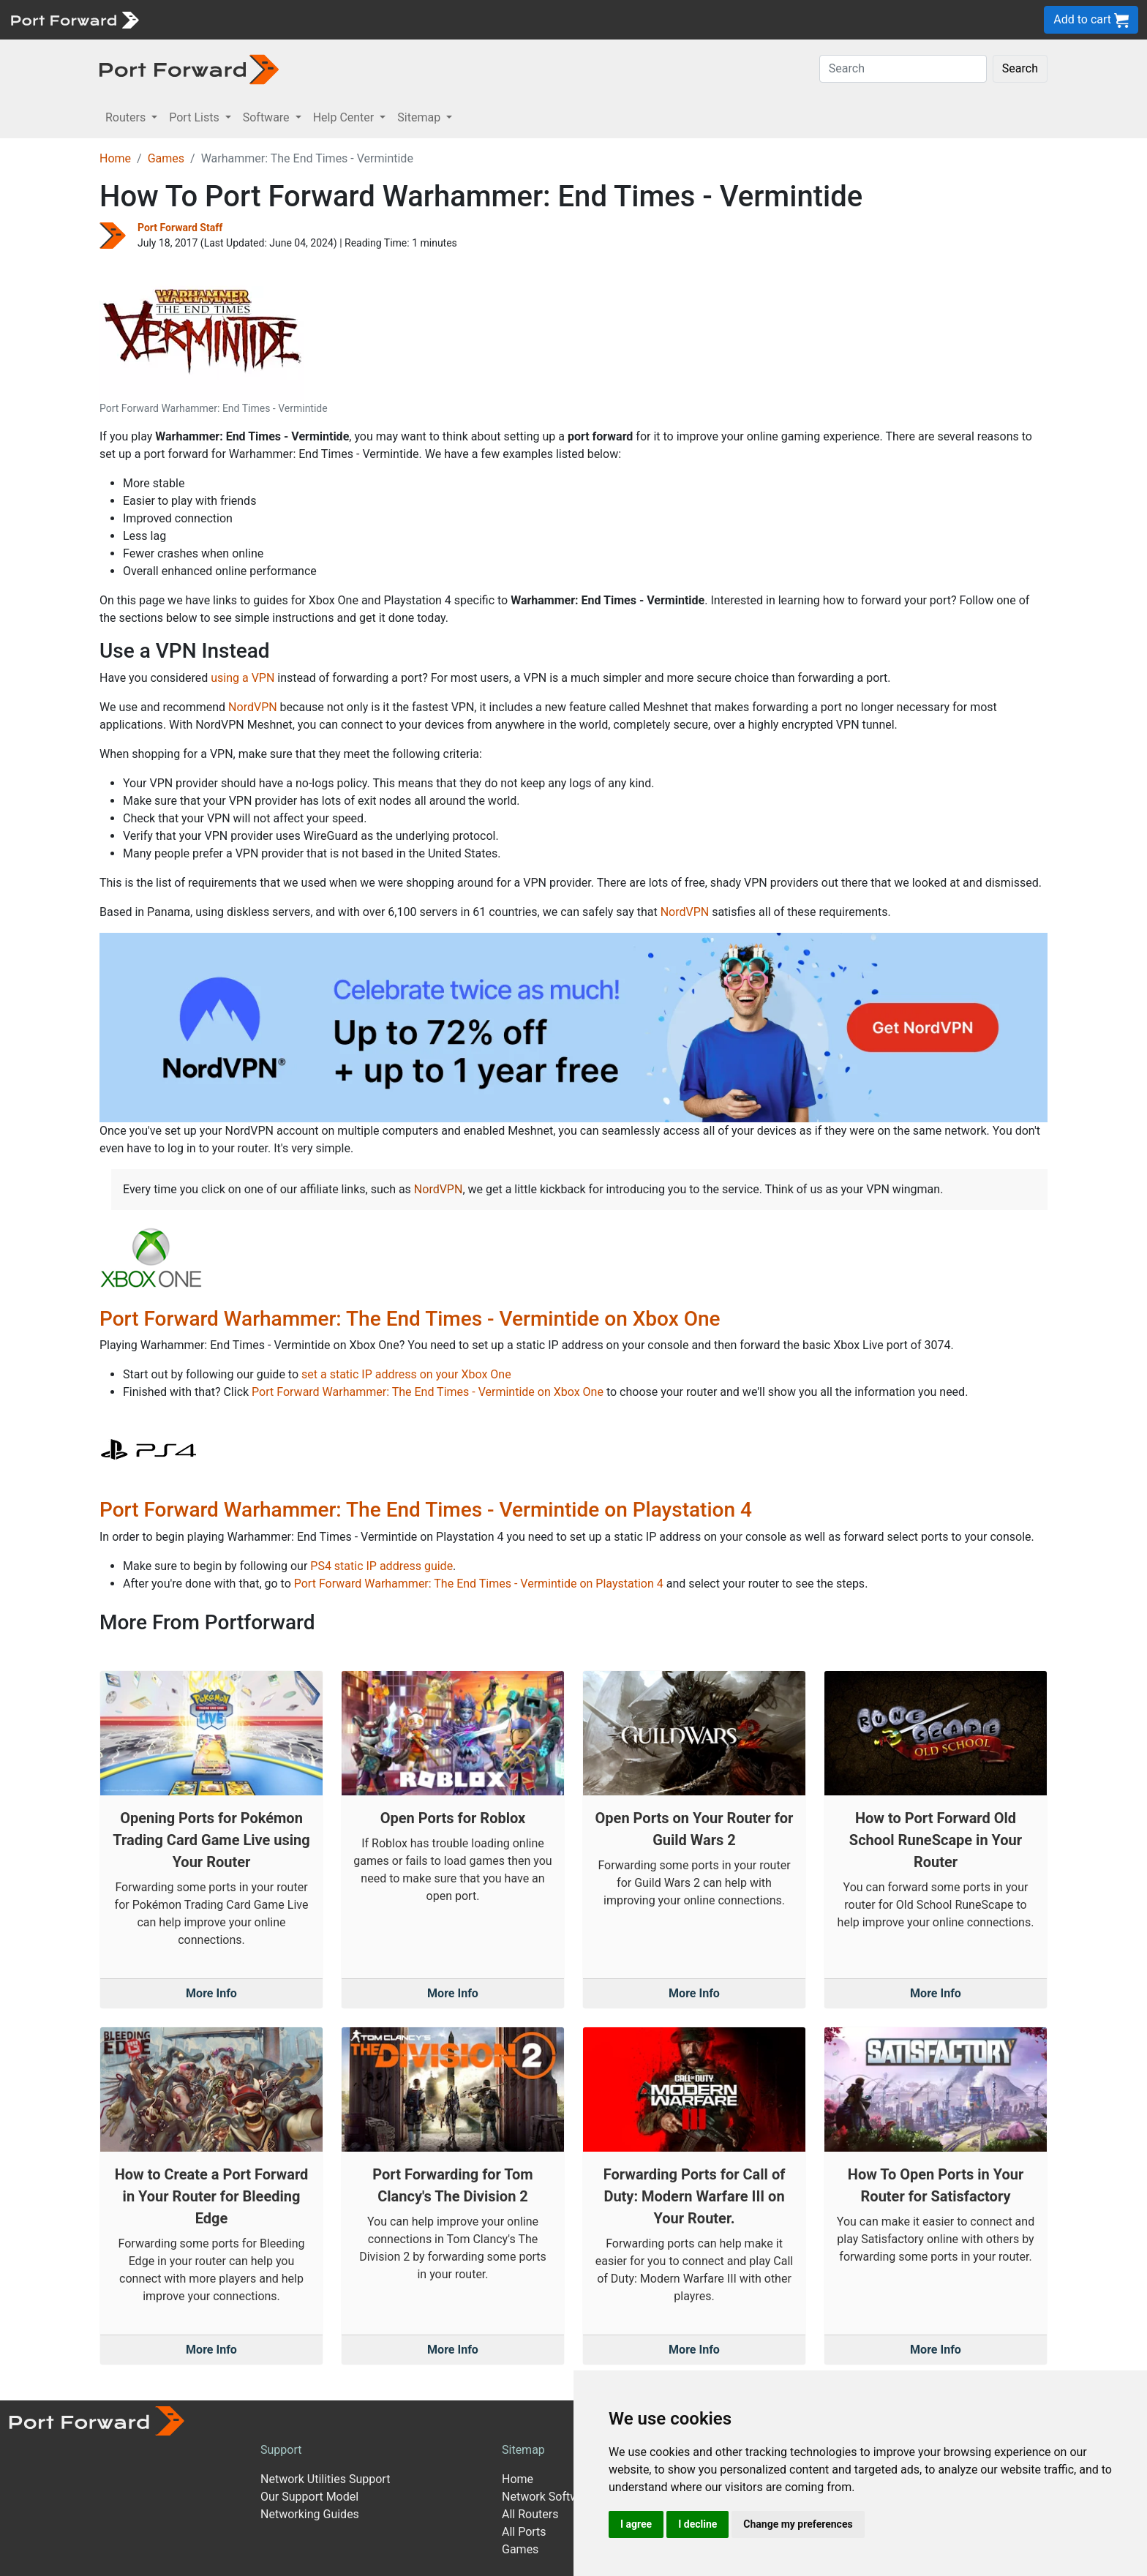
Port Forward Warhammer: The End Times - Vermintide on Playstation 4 (425, 1510)
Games (166, 158)
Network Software (548, 2497)
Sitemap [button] (420, 117)
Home (115, 158)
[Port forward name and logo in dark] (189, 68)
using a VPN (242, 678)
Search (1020, 68)
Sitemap (523, 2450)
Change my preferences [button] (797, 2524)
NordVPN (252, 707)
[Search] (903, 69)
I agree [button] (636, 2524)
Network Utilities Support (325, 2479)
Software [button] (268, 117)
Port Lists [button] (195, 117)
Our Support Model (309, 2497)
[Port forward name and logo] (74, 19)
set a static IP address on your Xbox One (406, 1374)
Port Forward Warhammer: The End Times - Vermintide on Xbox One (410, 1319)
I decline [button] (697, 2524)
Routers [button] (126, 117)
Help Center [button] (345, 117)
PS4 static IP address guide (381, 1566)
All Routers (530, 2514)
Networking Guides (309, 2514)
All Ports (524, 2532)
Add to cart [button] (1091, 20)
